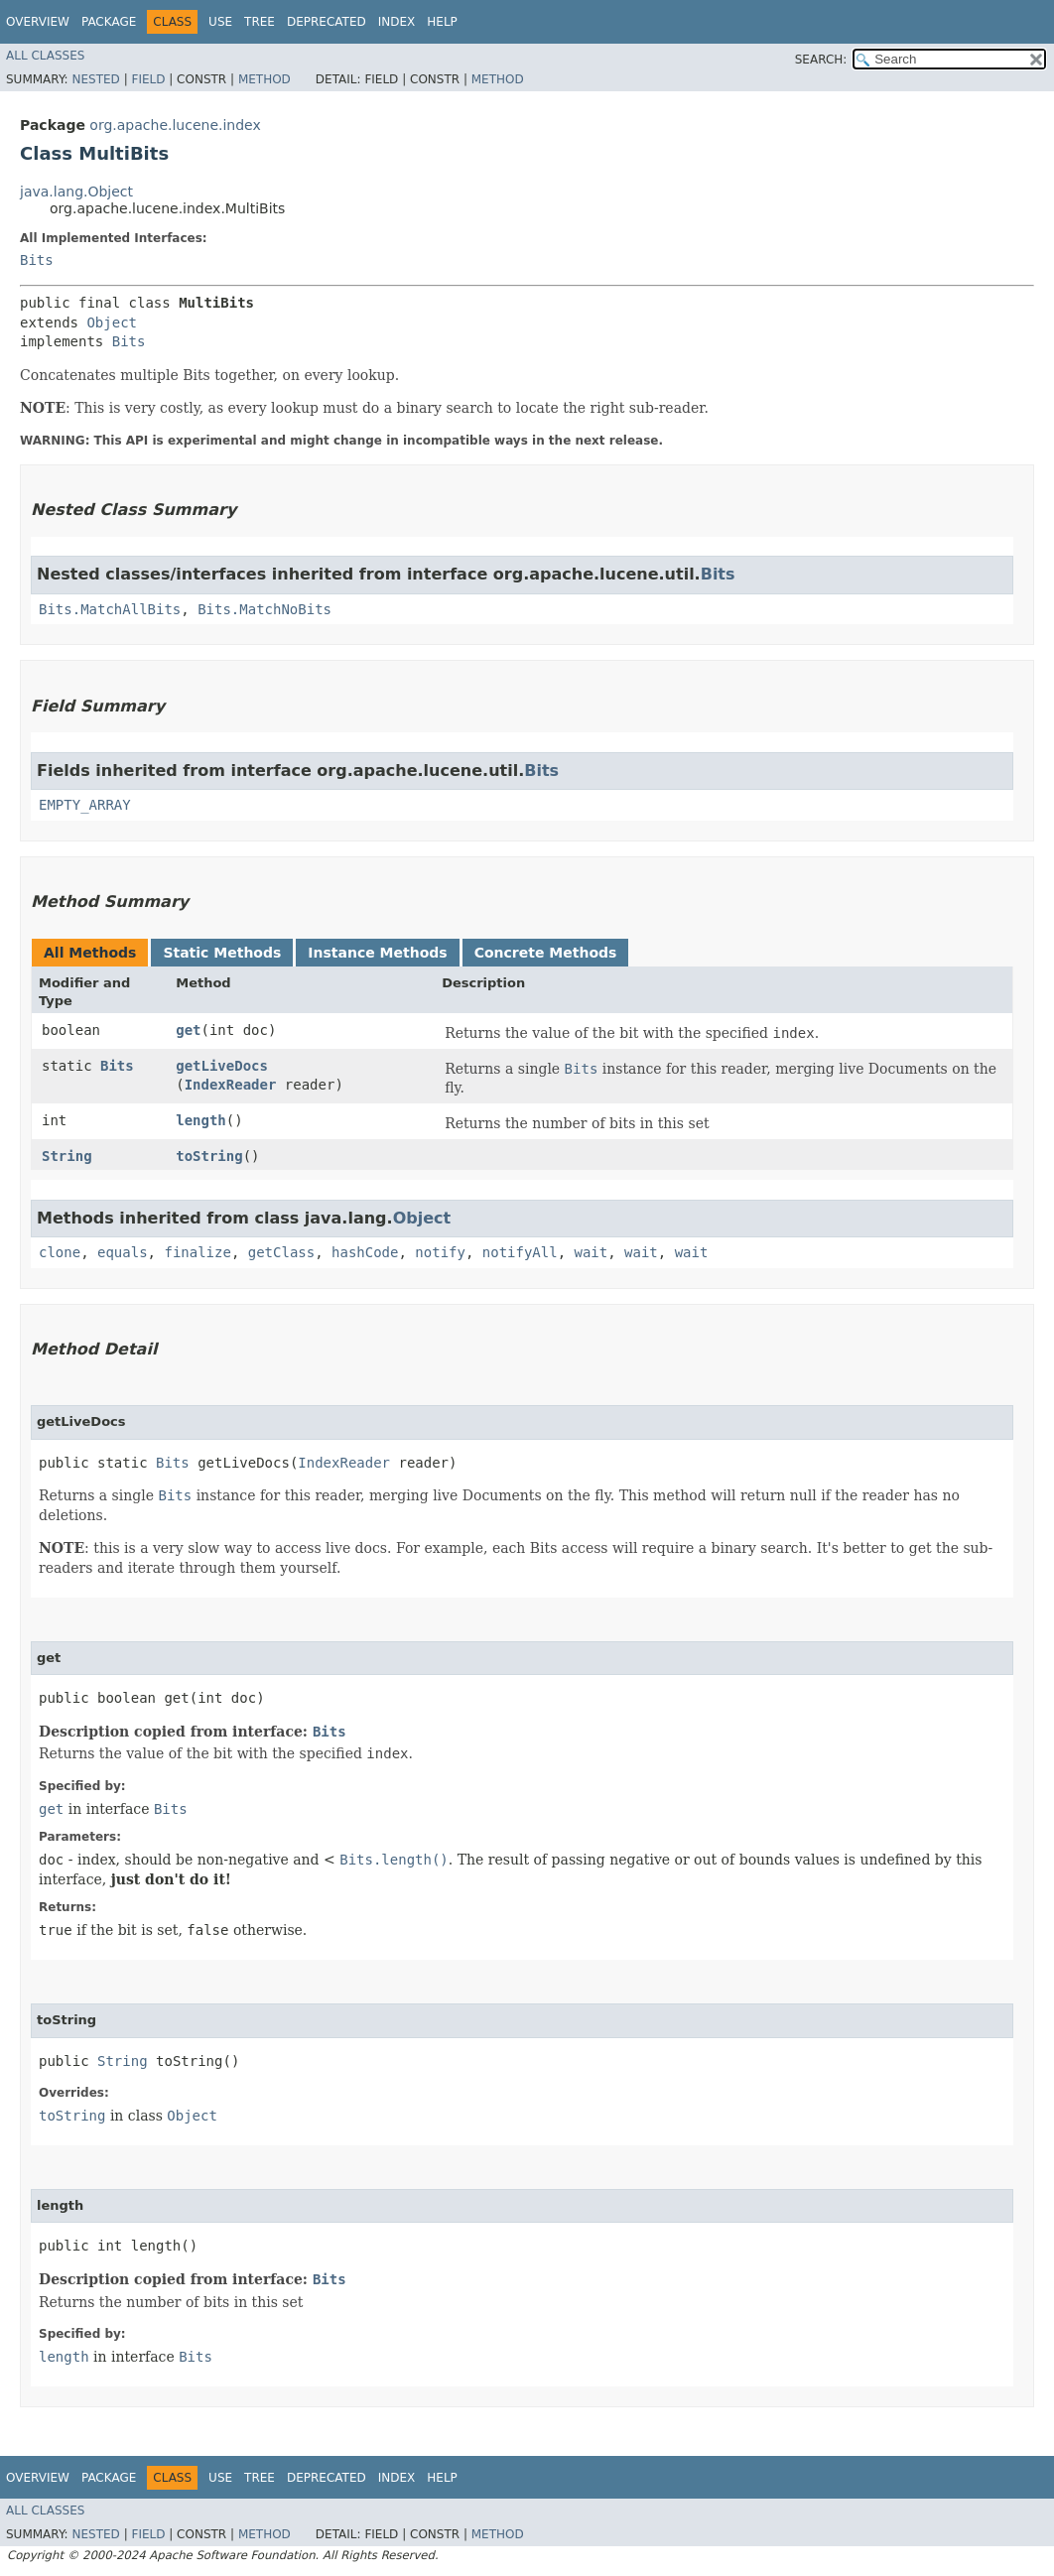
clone (59, 1252)
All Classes (45, 56)
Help (442, 22)
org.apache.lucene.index (174, 125)
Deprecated (326, 22)
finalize (197, 1252)
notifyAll (520, 1252)
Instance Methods (377, 953)
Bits (37, 260)
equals (122, 1252)
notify (440, 1252)
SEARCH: (821, 59)
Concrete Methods (545, 953)
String (67, 1156)
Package (108, 22)
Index (397, 22)
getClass (281, 1252)
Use (220, 22)
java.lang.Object (76, 191)
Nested (95, 79)
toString (209, 1156)
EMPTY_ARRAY (85, 805)
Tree (259, 22)
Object (111, 322)
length (201, 1120)
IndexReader (231, 1085)
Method (264, 79)
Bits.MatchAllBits (110, 609)
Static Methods (222, 953)
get (188, 1030)
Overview (37, 22)
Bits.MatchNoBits (264, 609)
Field (148, 79)
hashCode (364, 1252)
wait (591, 1252)
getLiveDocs (222, 1066)
